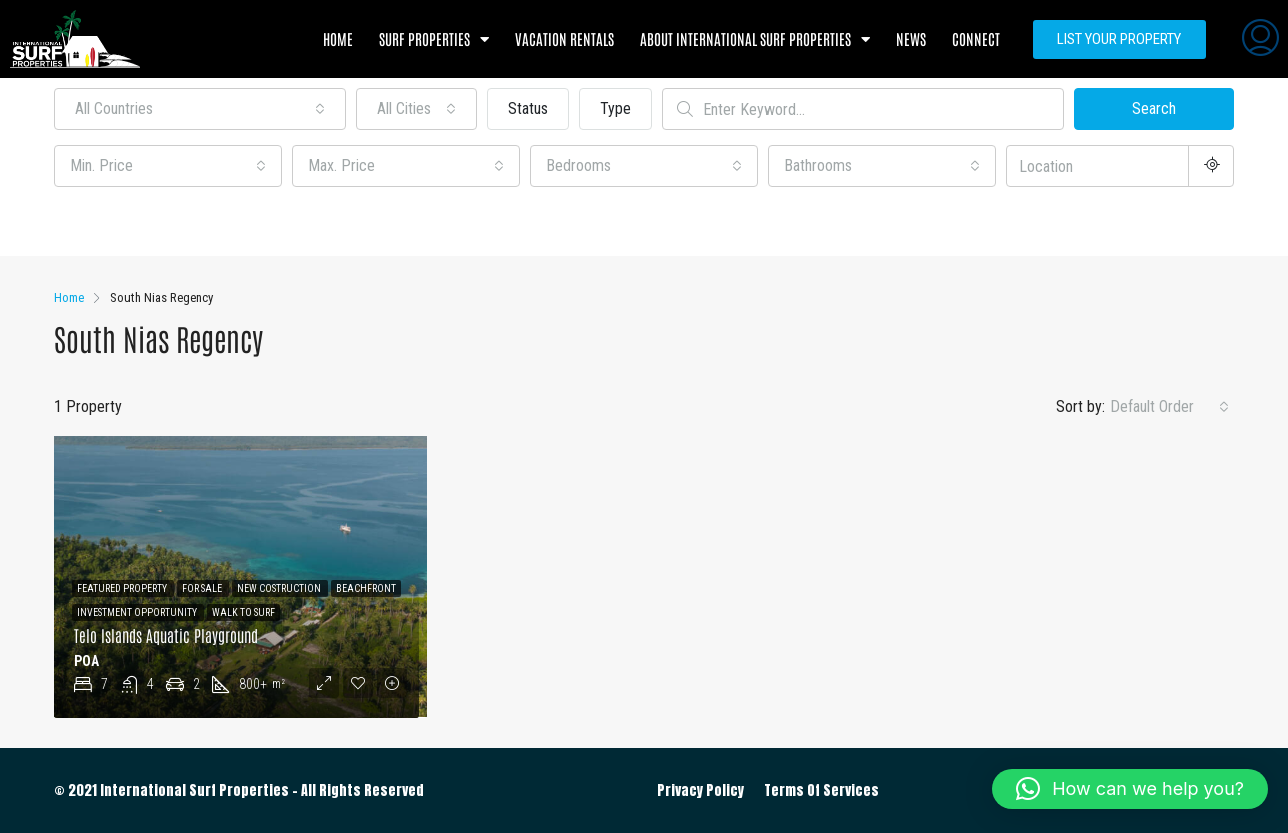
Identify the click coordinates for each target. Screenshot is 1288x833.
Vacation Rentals (564, 38)
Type (615, 108)
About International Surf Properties (755, 39)
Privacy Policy (700, 790)
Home (338, 38)
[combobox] (200, 109)
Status (528, 108)
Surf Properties (434, 39)
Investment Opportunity (138, 612)
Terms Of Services (821, 790)
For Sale (203, 588)
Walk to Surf (243, 612)
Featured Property (123, 588)
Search (1154, 108)
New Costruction (280, 588)
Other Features (113, 223)
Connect (976, 38)
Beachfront (366, 588)
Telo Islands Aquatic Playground (166, 635)
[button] (1130, 789)
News (911, 38)
